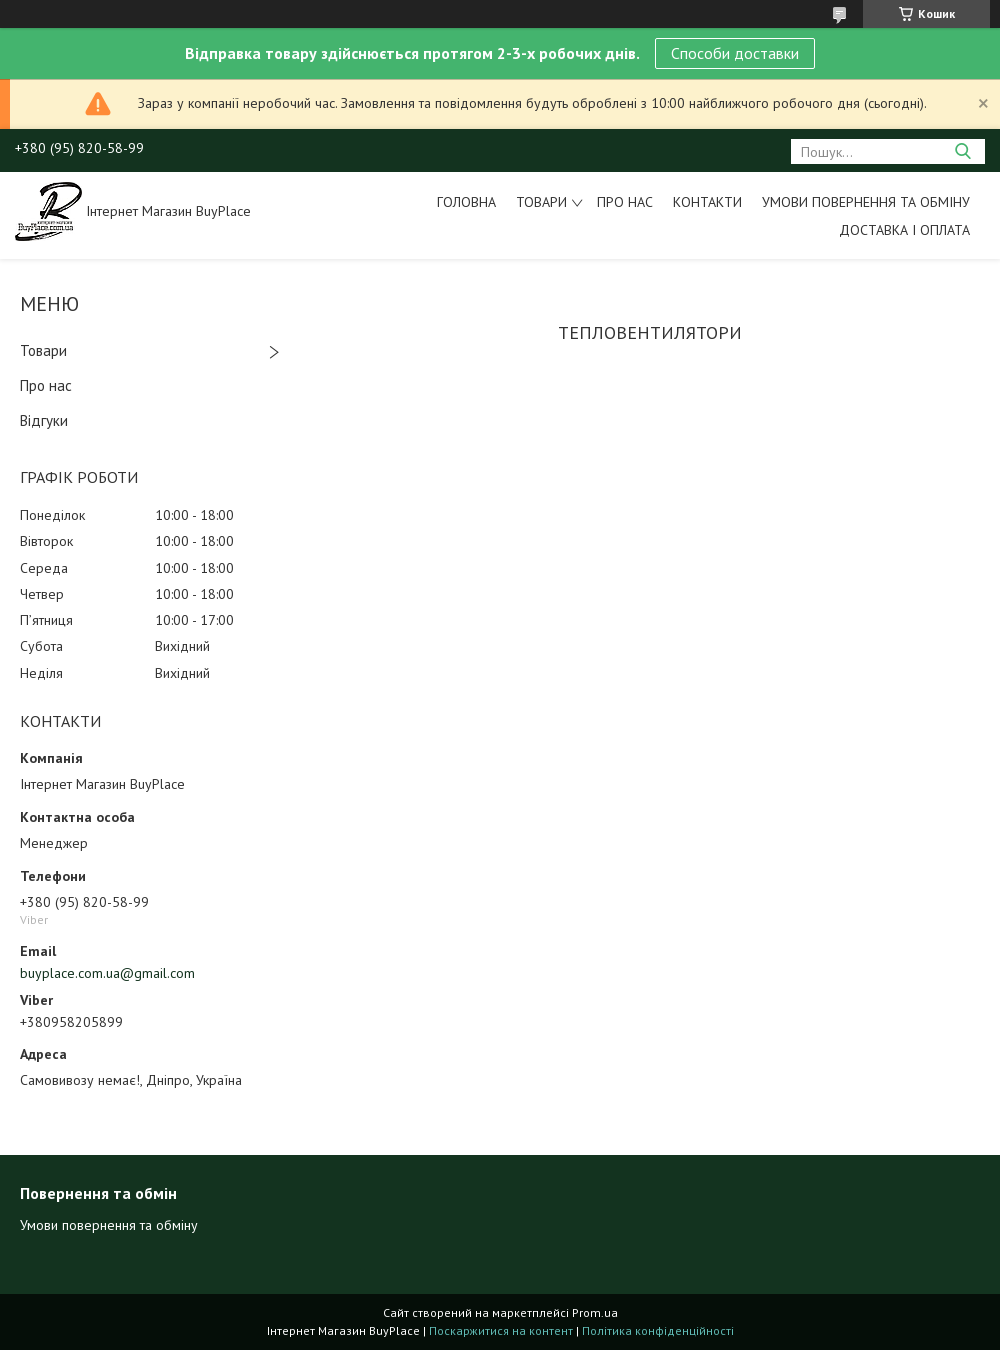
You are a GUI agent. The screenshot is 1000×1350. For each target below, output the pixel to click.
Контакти (707, 202)
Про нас (625, 202)
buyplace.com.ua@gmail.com (107, 973)
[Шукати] (962, 151)
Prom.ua (595, 1312)
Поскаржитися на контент (501, 1330)
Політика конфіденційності (658, 1330)
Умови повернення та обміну (866, 202)
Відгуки (44, 420)
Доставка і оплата (904, 230)
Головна (466, 202)
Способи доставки (735, 53)
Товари (541, 202)
